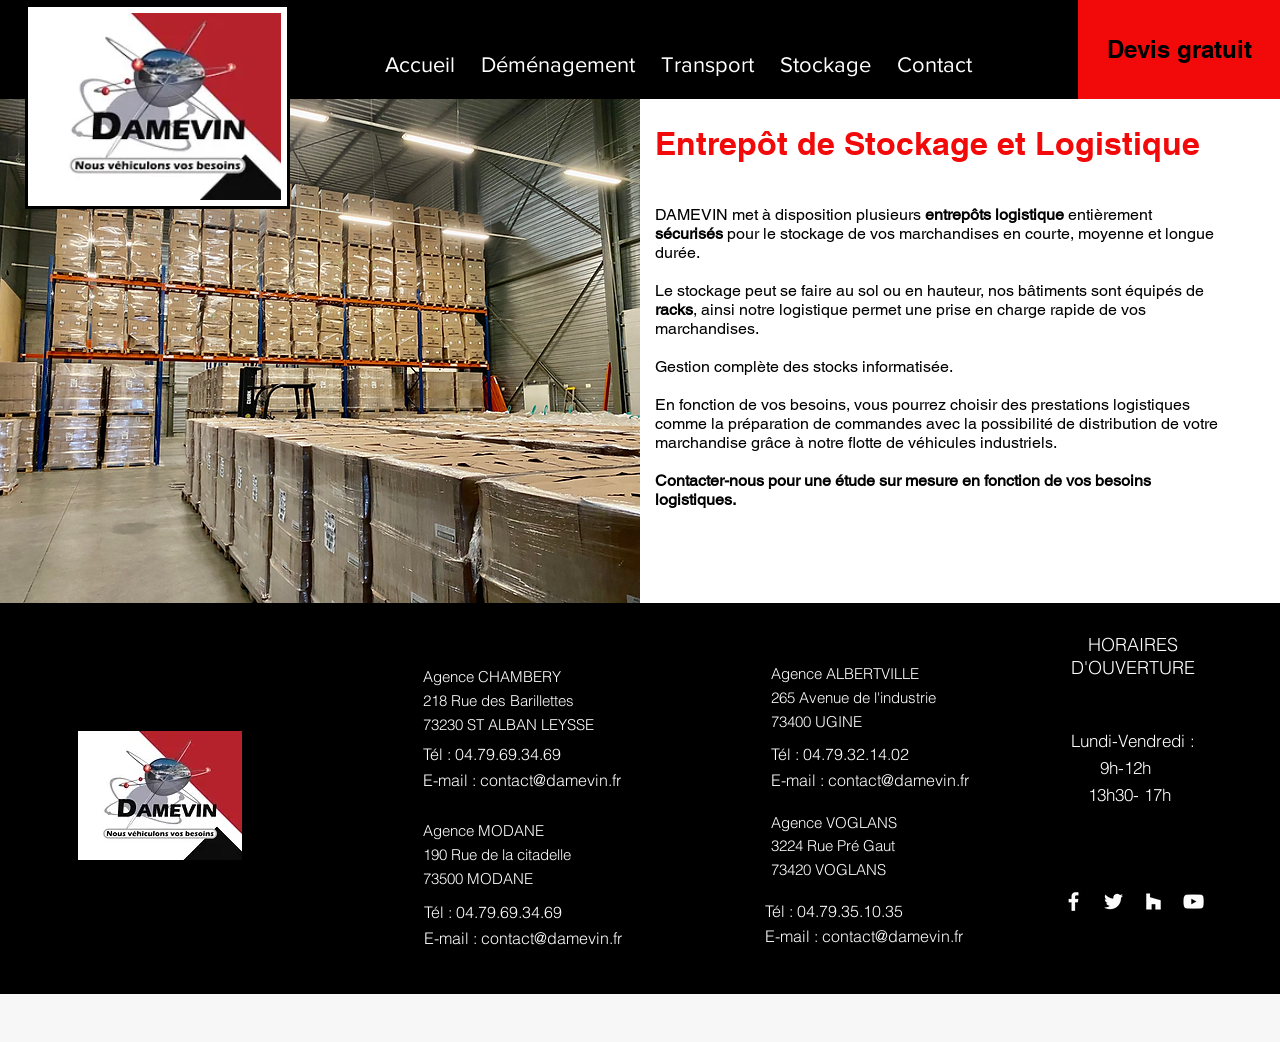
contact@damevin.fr (550, 780)
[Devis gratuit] (1179, 49)
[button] (558, 56)
